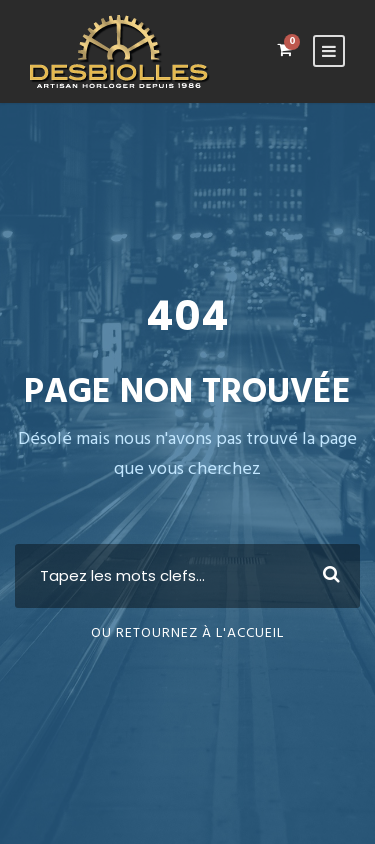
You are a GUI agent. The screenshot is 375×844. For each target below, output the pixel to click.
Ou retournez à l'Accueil (187, 633)
